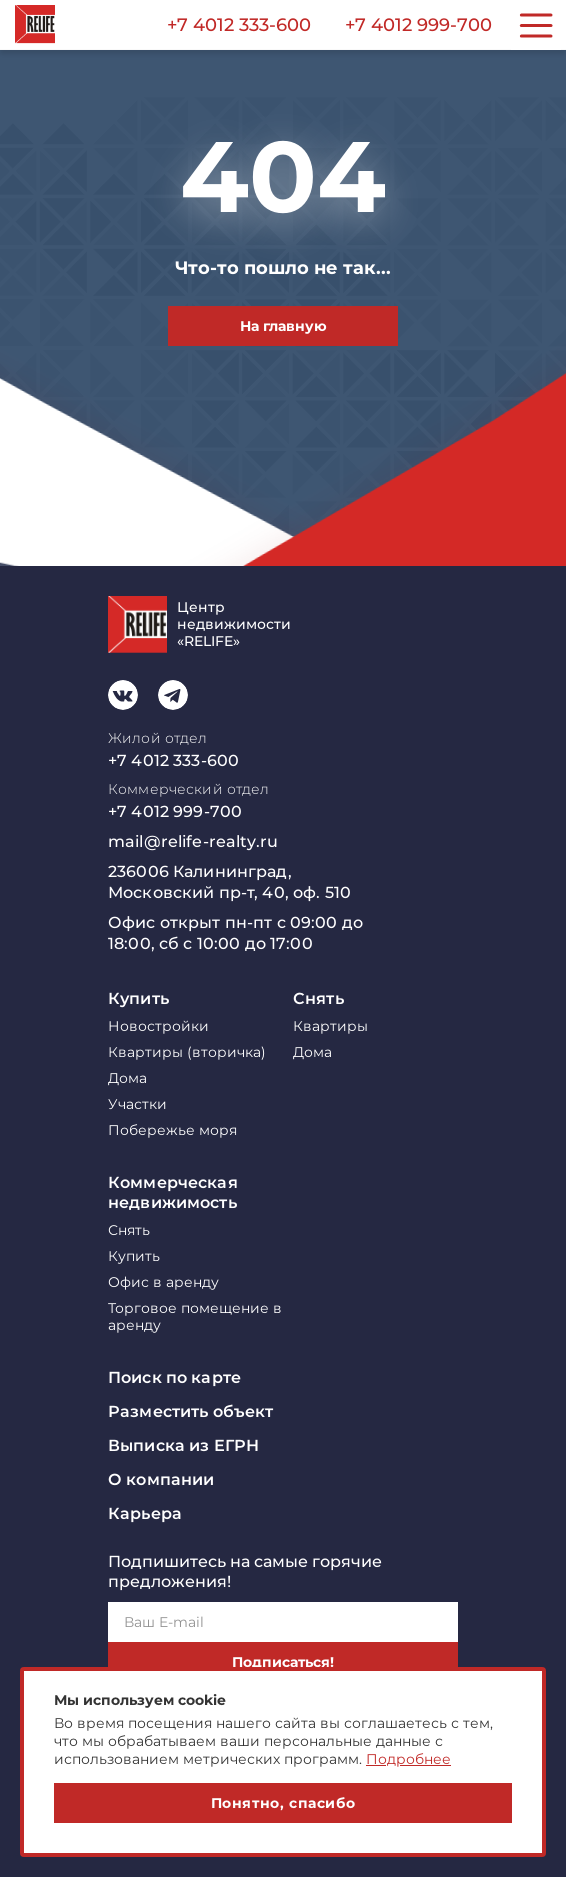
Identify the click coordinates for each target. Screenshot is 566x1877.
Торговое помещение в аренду (195, 1317)
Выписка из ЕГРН (183, 1445)
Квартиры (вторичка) (187, 1052)
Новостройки (158, 1026)
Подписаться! (283, 1662)
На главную (283, 326)
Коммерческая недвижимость (173, 1192)
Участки (137, 1104)
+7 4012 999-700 (418, 25)
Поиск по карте (174, 1377)
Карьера (145, 1513)
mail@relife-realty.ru (193, 841)
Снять (318, 998)
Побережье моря (172, 1130)
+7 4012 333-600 (239, 25)
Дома (127, 1078)
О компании (161, 1479)
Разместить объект (190, 1411)
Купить (138, 998)
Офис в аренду (163, 1282)
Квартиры (330, 1026)
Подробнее (408, 1759)
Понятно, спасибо (283, 1803)
